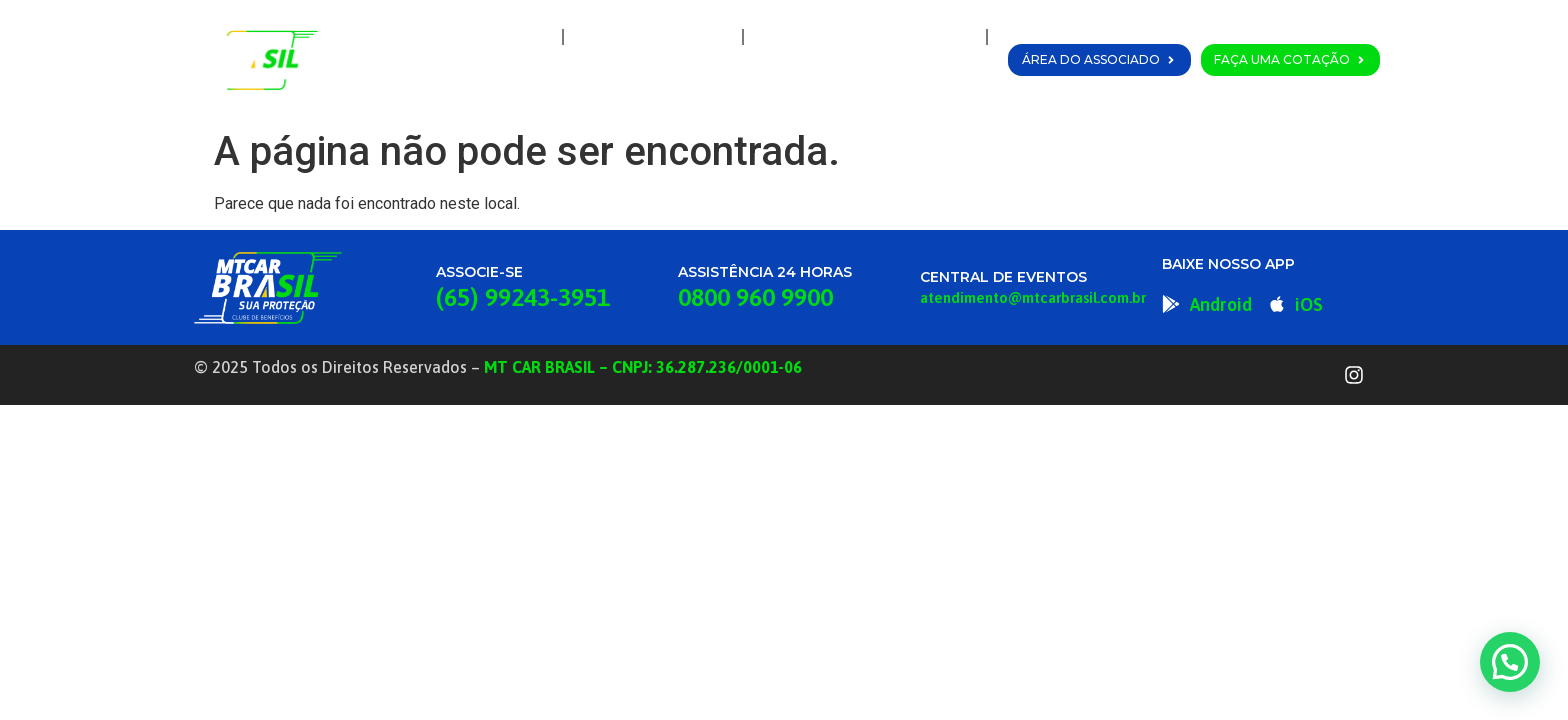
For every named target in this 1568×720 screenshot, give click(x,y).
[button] (1510, 662)
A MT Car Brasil (653, 37)
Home (514, 37)
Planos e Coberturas (865, 37)
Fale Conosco (918, 83)
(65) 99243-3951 (523, 297)
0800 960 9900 (755, 297)
